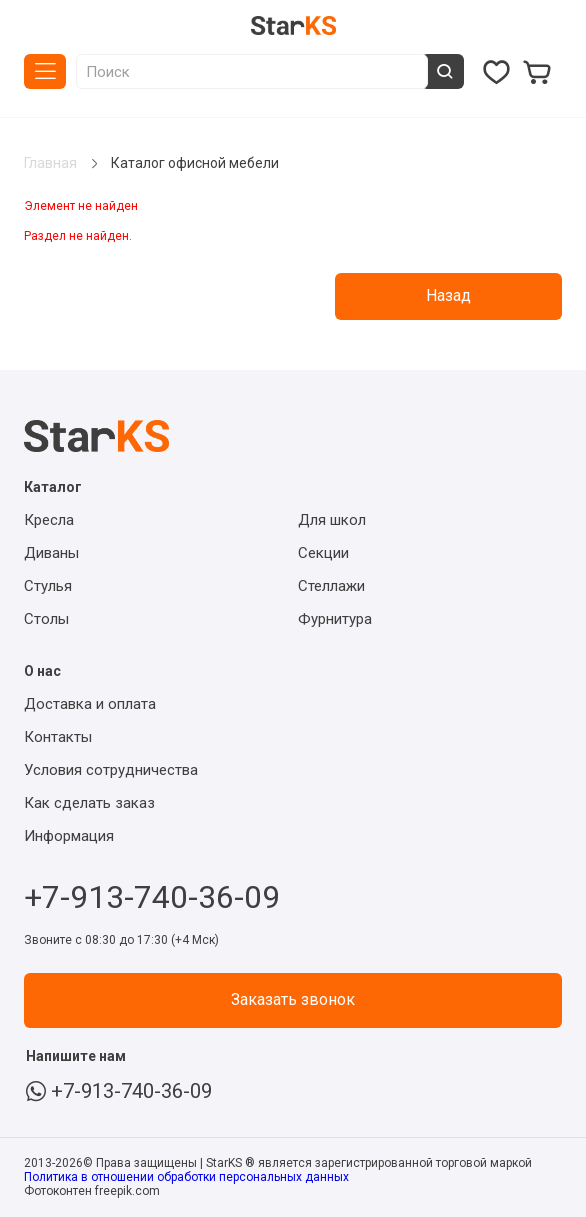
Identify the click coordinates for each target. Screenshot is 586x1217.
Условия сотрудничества (111, 770)
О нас (42, 671)
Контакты (58, 737)
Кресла (49, 520)
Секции (323, 553)
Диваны (51, 553)
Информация (69, 836)
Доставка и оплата (90, 704)
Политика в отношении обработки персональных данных (186, 1177)
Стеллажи (331, 586)
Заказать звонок (293, 999)
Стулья (48, 586)
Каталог (45, 71)
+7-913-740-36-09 (152, 892)
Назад (448, 295)
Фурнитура (335, 619)
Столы (46, 619)
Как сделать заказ (89, 803)
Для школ (332, 520)
